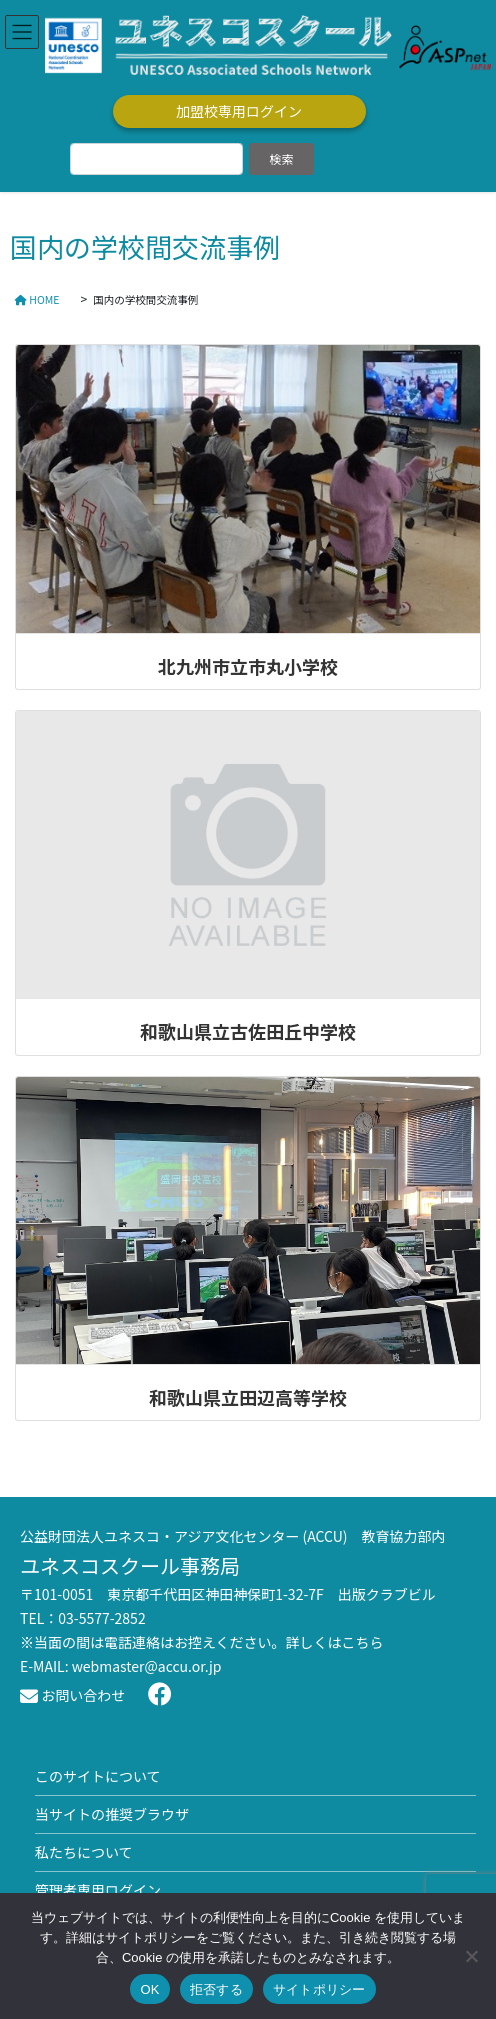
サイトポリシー (319, 1989)
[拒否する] (471, 1956)
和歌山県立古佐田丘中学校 (248, 1031)
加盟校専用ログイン (239, 111)
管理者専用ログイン (98, 1890)
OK (149, 1989)
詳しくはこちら (335, 1642)
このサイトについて (98, 1776)
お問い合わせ (72, 1695)
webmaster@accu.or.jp (147, 1666)
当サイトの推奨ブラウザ (112, 1814)
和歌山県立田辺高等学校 (248, 1397)
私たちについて (84, 1852)
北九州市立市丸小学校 (248, 666)
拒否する (216, 1989)
